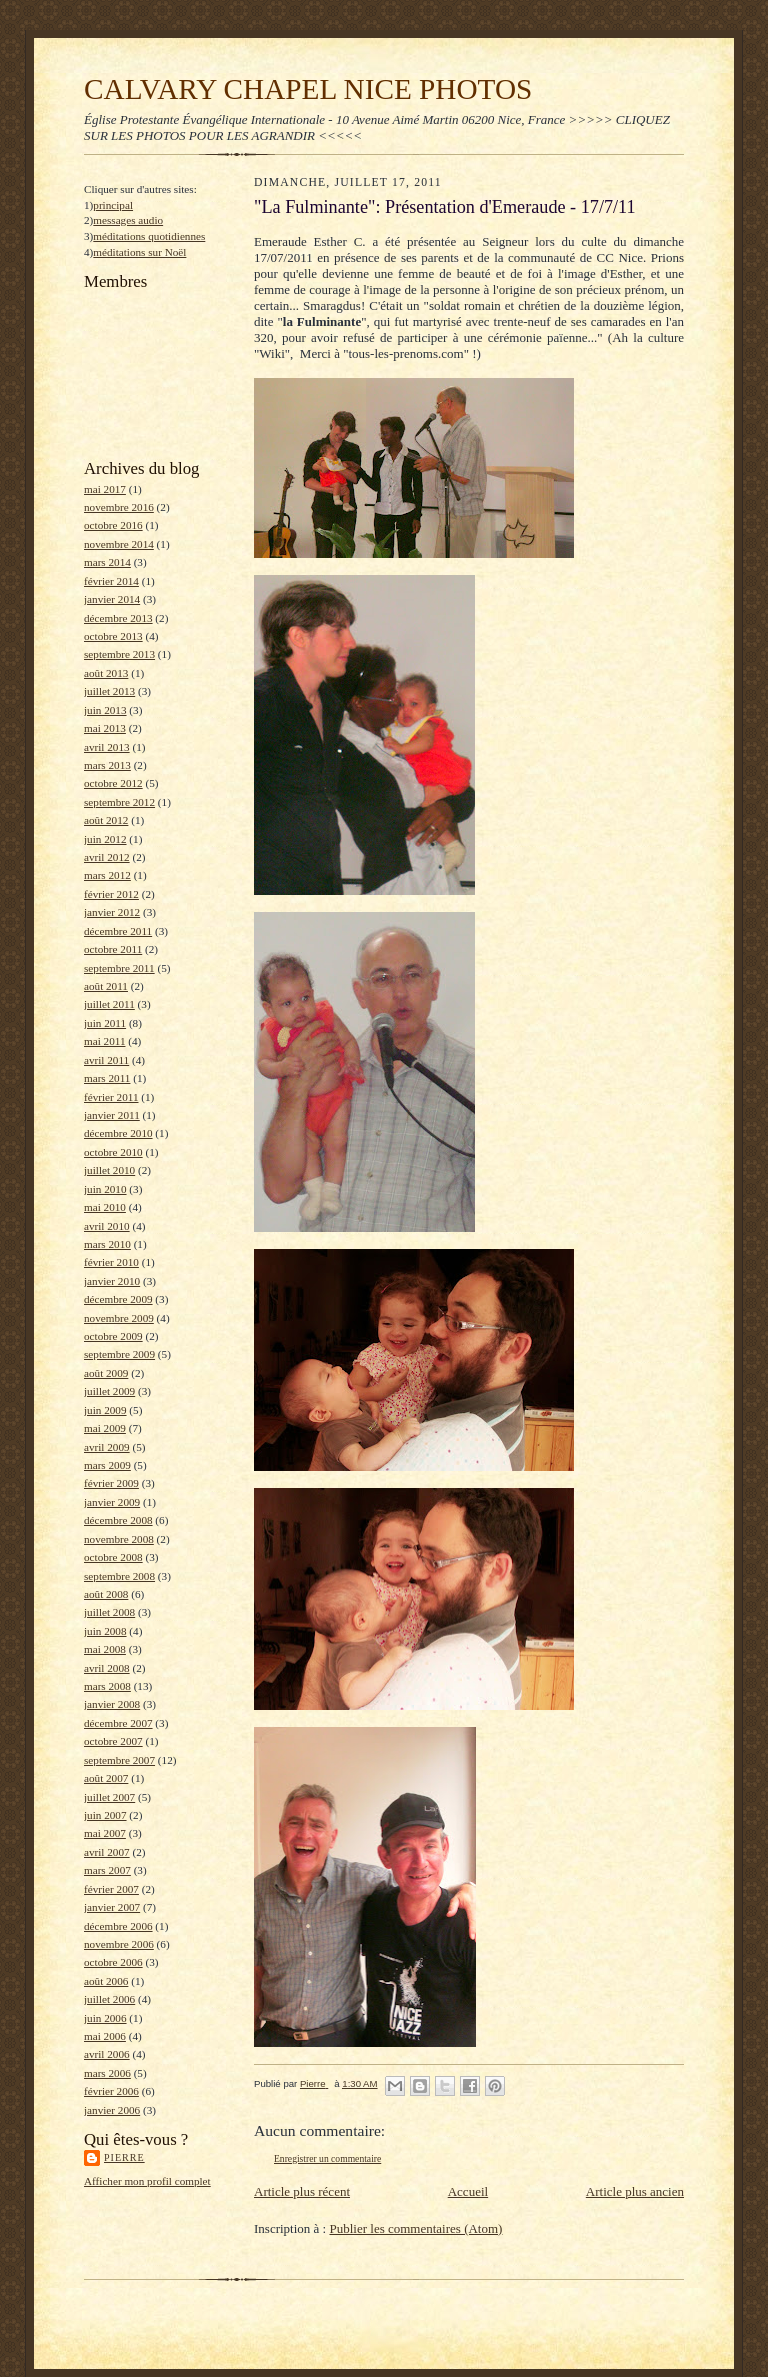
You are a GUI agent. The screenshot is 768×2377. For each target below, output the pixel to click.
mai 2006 (105, 2036)
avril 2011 (106, 1060)
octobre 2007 (113, 1741)
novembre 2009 (119, 1318)
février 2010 (111, 1262)
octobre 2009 (113, 1336)
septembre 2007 (119, 1760)
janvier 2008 (112, 1704)
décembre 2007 (118, 1723)
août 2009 (106, 1373)
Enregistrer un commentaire (327, 2158)
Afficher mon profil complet (147, 2181)
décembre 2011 (118, 931)
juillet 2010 (109, 1170)
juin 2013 (105, 710)
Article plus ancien (635, 2191)
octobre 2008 (113, 1557)
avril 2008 (107, 1668)
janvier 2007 (112, 1907)
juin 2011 (105, 1023)
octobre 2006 (113, 1962)
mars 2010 (107, 1244)
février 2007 (111, 1889)
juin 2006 (105, 2018)
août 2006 (106, 1981)
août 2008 (106, 1594)
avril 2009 (107, 1447)
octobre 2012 (113, 783)
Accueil (468, 2191)
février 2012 (111, 894)
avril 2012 (107, 857)
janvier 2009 (112, 1502)
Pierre (124, 2157)
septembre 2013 (119, 654)
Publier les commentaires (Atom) (415, 2228)
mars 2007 (107, 1870)
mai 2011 (104, 1041)
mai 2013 (105, 728)
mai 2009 (105, 1428)
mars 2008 (107, 1686)
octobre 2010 (113, 1152)
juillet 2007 (109, 1797)
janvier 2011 (112, 1115)
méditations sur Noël (139, 252)
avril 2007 (107, 1852)
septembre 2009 (119, 1354)
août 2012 (106, 820)
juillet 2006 (109, 1999)
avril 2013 (107, 747)
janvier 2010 (112, 1281)
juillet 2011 (109, 1004)
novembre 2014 (119, 544)
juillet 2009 (109, 1391)
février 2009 (111, 1483)
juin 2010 (105, 1189)
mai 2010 (105, 1207)
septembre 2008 (119, 1576)
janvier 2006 (112, 2110)
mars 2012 (107, 875)
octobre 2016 (113, 525)
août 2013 (106, 673)
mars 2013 (107, 765)
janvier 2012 (112, 912)
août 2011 (106, 986)
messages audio (128, 220)
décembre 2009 (118, 1299)
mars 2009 (107, 1465)
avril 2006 (107, 2054)
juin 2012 (105, 839)
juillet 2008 (109, 1612)
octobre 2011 (113, 949)
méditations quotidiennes (149, 236)
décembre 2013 (118, 618)
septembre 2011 (119, 968)
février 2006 (111, 2091)
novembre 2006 (119, 1944)
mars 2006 (107, 2073)
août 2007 (106, 1778)
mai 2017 (105, 489)
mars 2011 (107, 1078)
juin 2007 (105, 1815)
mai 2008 (105, 1649)
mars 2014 (107, 562)
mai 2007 (105, 1833)
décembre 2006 (118, 1926)
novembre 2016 (119, 507)
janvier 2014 (112, 599)
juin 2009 (105, 1410)
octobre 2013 (113, 636)
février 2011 (111, 1097)
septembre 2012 (119, 802)
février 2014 (111, 581)
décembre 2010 (118, 1133)
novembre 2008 (119, 1539)
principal (113, 205)
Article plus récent (302, 2191)
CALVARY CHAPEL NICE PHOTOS (308, 89)
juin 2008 (105, 1631)
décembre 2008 (118, 1520)
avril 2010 (107, 1226)
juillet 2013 (109, 691)
